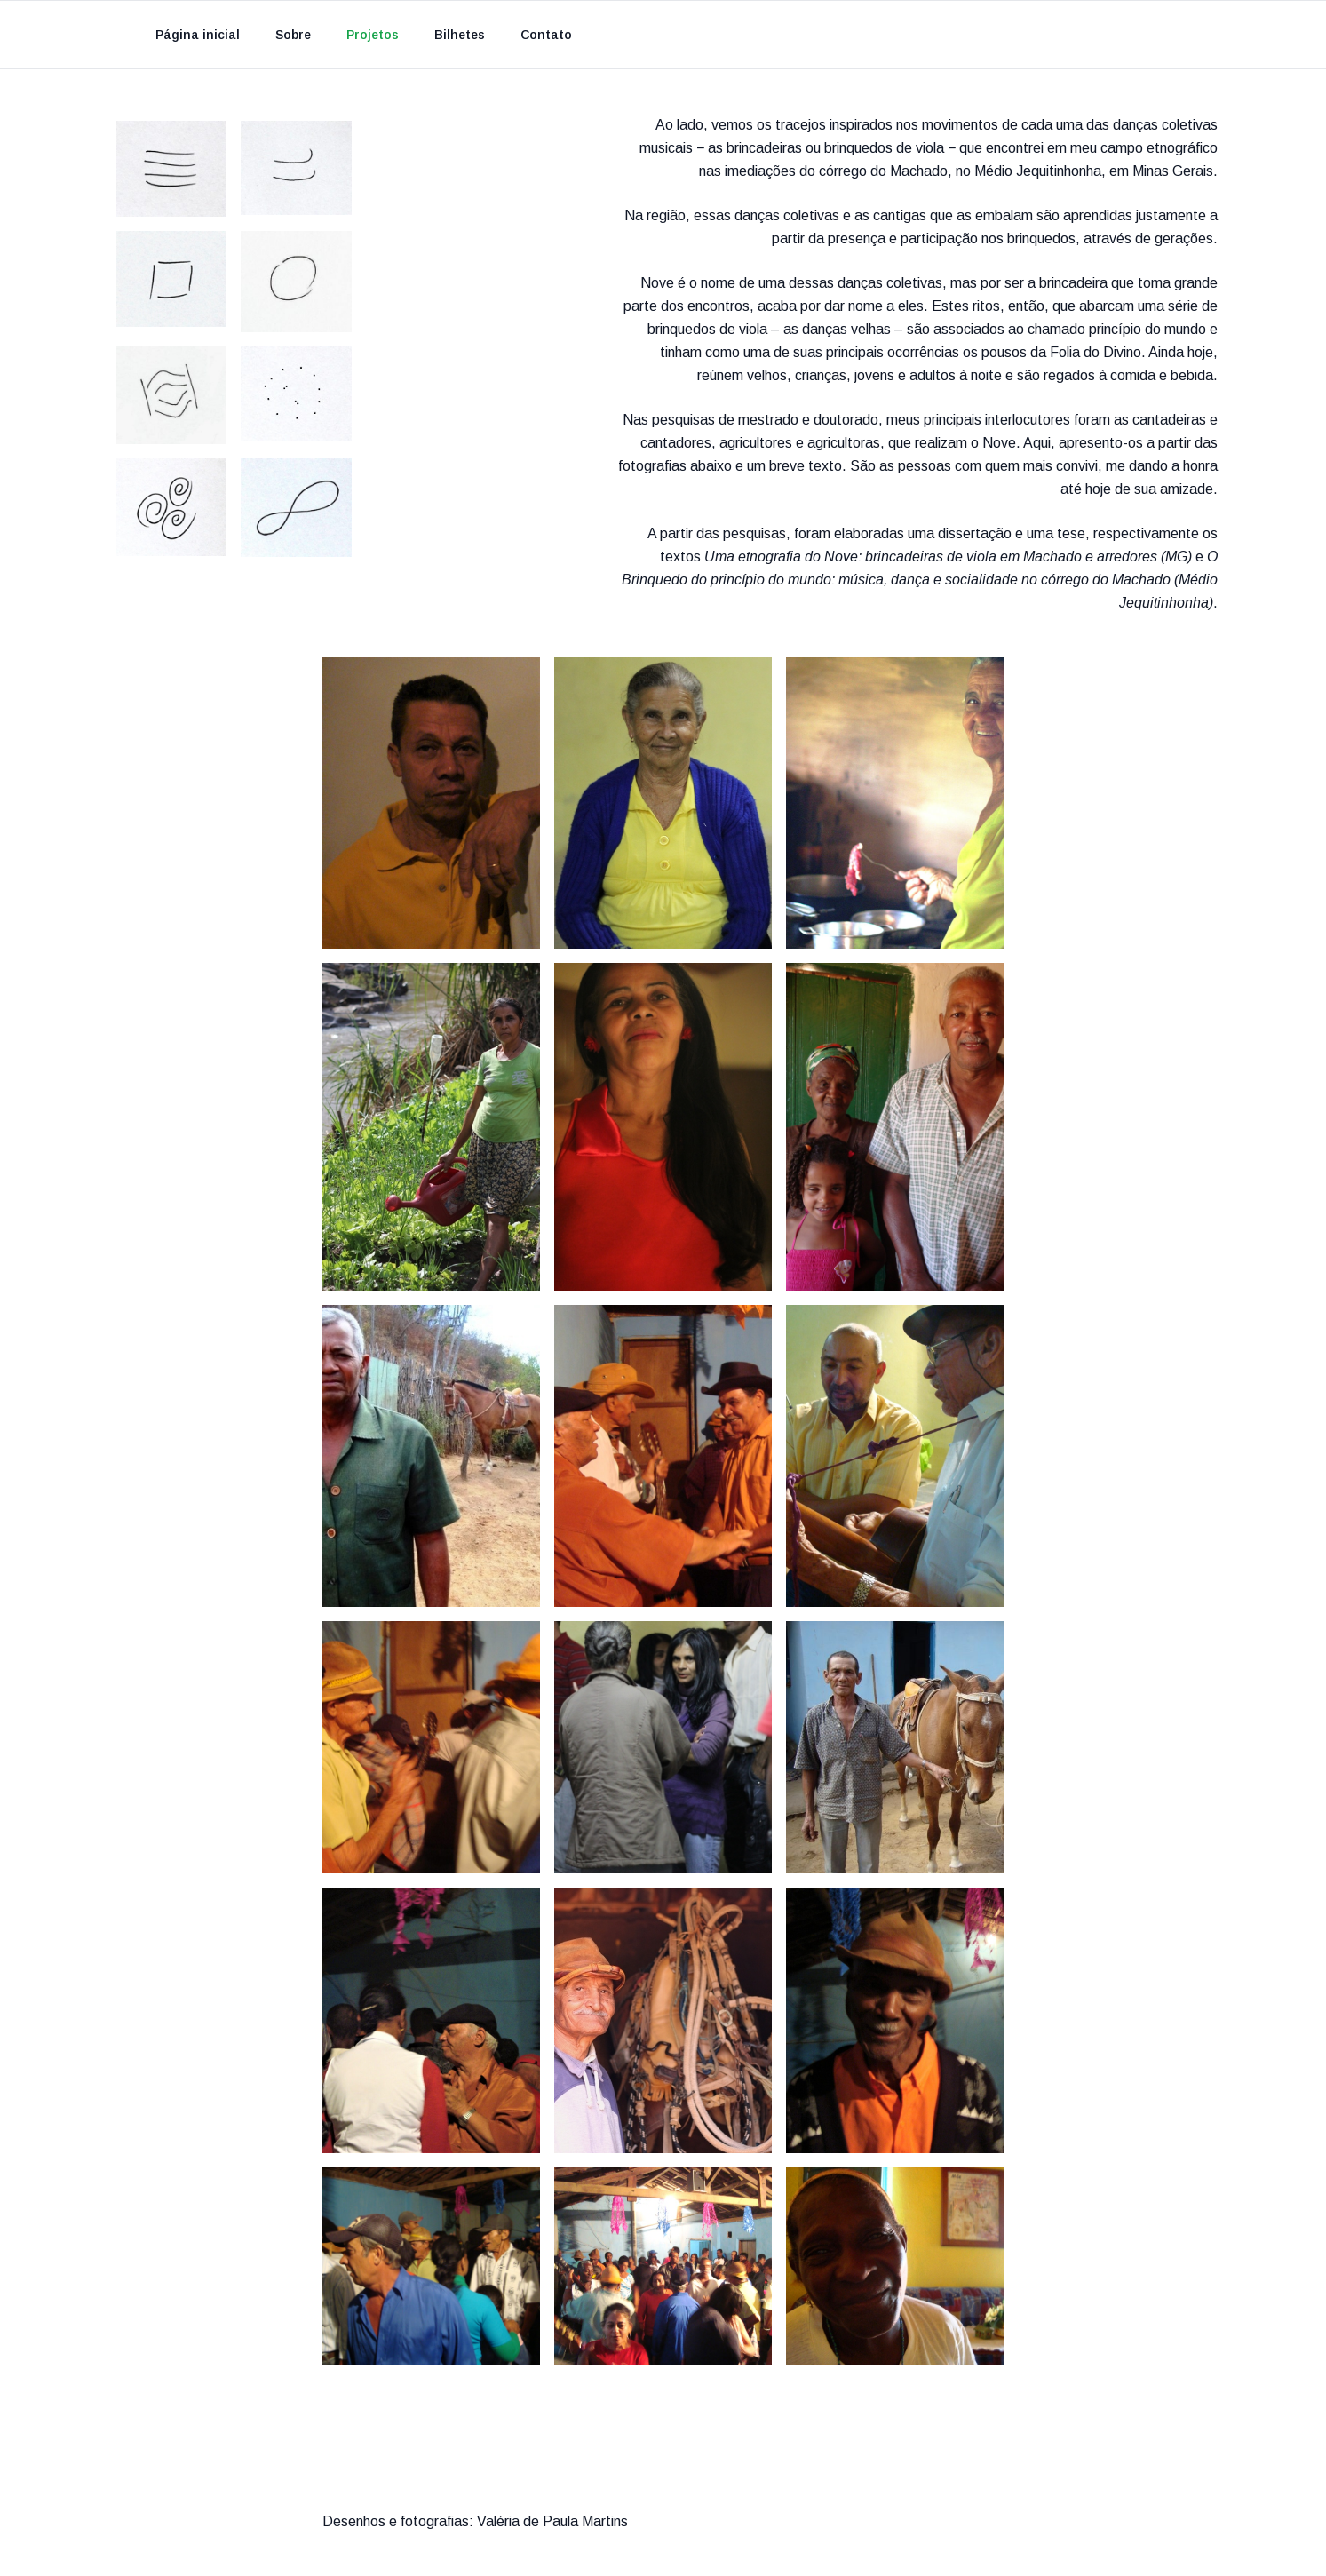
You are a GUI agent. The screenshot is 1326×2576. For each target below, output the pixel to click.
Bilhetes (459, 35)
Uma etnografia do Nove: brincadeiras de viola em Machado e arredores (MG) (948, 556)
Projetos (372, 35)
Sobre (293, 35)
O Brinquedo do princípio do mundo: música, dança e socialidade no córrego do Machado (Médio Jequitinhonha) (920, 579)
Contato (546, 35)
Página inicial (197, 35)
